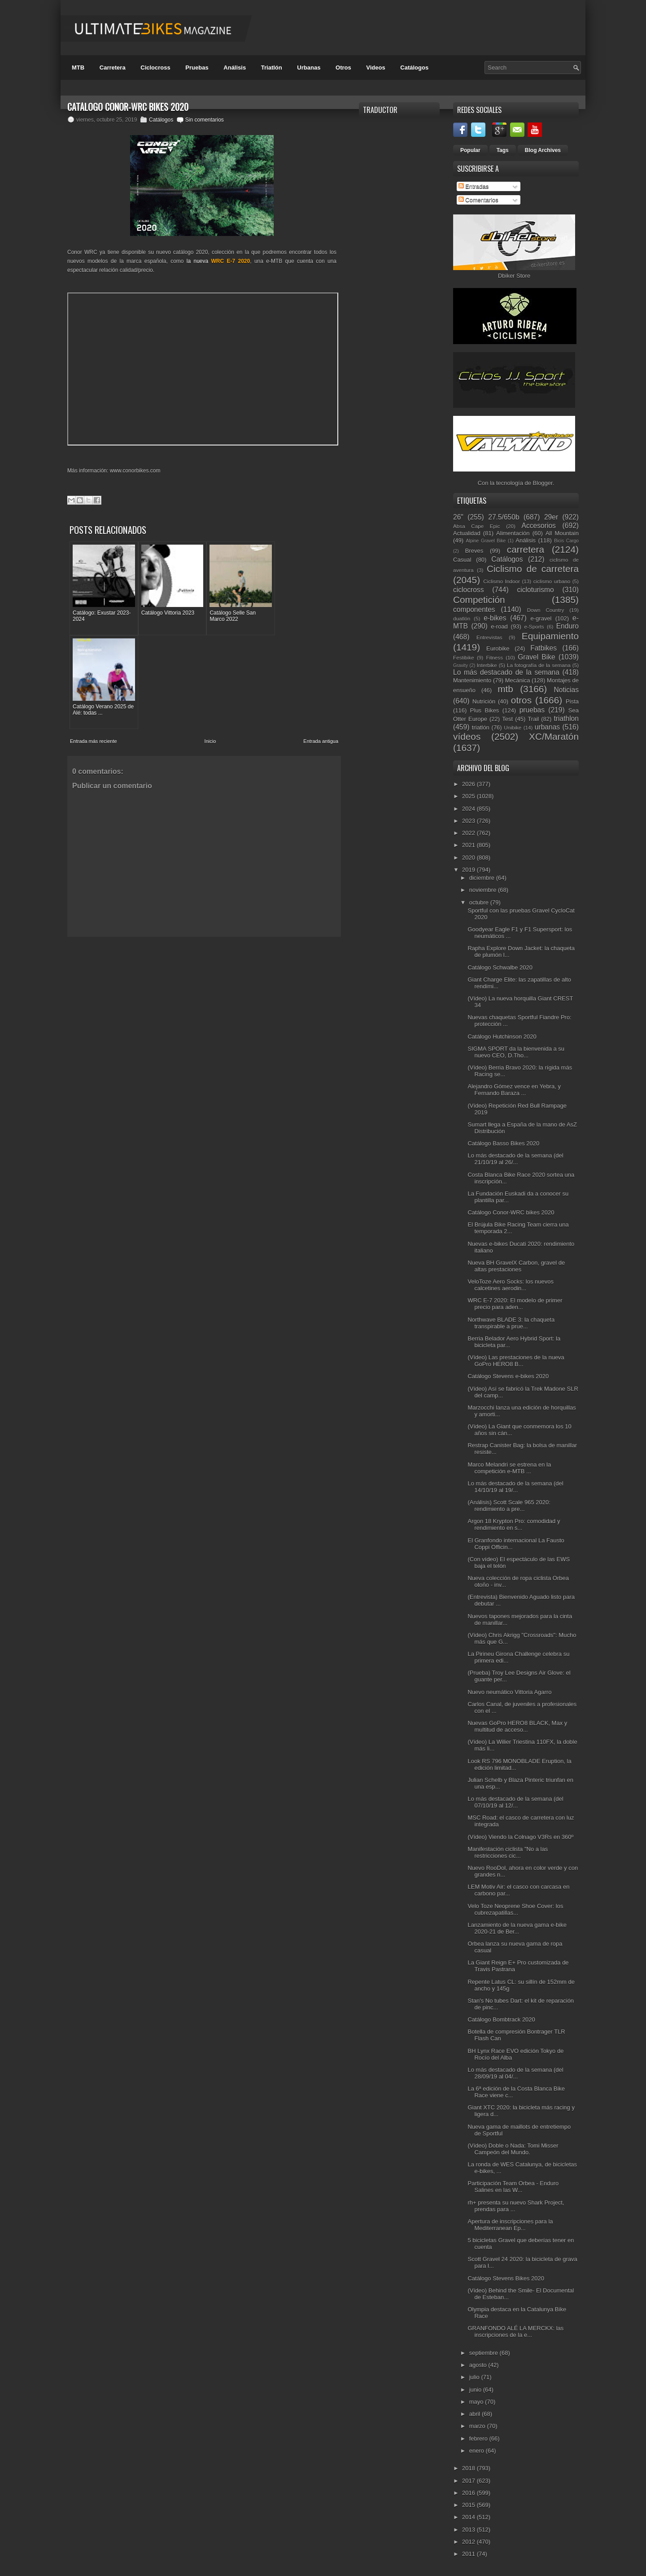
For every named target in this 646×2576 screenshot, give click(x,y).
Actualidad (466, 533)
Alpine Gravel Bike (486, 540)
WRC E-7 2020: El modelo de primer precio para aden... (514, 1303)
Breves (474, 550)
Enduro (567, 626)
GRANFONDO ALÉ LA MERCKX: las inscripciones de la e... (515, 2331)
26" (458, 517)
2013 (469, 2529)
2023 (469, 820)
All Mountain (562, 533)
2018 (469, 2468)
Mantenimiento (472, 680)
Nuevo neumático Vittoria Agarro (509, 1692)
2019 (469, 869)
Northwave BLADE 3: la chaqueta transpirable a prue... (510, 1323)
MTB (78, 67)
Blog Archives (543, 150)
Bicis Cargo (566, 540)
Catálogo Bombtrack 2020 (501, 2019)
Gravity (460, 665)
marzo (478, 2426)
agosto (479, 2365)
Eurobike (497, 648)
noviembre (483, 889)
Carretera (113, 67)
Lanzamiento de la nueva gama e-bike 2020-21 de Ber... (516, 1928)
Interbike (487, 665)
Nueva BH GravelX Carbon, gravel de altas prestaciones (516, 1266)
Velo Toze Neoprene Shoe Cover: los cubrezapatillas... (515, 1909)
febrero (479, 2438)
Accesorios (539, 525)
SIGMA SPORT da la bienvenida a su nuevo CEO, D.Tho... (515, 1052)
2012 (469, 2541)
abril (475, 2413)
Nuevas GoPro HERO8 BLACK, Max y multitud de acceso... (517, 1726)
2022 (469, 833)
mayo (477, 2401)
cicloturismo (535, 590)
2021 (469, 845)
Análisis (234, 67)
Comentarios (478, 199)
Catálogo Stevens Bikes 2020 (505, 2278)
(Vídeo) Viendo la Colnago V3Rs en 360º (520, 1837)
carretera (525, 549)
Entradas (473, 186)
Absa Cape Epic (476, 526)
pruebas (532, 710)
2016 (469, 2492)
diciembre (482, 877)
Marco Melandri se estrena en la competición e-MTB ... (509, 1468)
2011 (469, 2553)
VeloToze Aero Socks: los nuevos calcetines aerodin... (510, 1285)
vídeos (466, 736)
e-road (499, 626)
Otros (343, 67)
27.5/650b (503, 517)
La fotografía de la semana (539, 665)
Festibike (463, 657)
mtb (505, 689)
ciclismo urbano (551, 581)
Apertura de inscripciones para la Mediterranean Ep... (510, 2224)
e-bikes (495, 618)
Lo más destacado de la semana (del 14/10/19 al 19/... (515, 1486)
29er (551, 517)
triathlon (566, 718)
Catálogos (414, 67)
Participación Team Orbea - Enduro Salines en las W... (513, 2186)
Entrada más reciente (93, 642)
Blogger (543, 483)
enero (477, 2450)
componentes (474, 609)
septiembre (484, 2352)
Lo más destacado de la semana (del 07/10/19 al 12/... (515, 1802)
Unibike (512, 727)
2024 (469, 808)
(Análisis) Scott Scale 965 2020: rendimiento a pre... (508, 1505)
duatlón (461, 618)
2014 (469, 2517)
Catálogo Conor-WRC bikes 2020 (510, 1212)
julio (475, 2377)
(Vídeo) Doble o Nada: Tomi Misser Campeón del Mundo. (512, 2149)
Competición (479, 599)
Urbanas (308, 67)
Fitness (494, 657)
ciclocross (468, 590)
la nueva (218, 261)
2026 (469, 784)
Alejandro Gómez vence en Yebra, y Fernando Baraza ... (513, 1089)
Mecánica (517, 680)
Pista (572, 701)
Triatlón (271, 67)
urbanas (547, 727)
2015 (469, 2505)
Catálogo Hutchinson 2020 (501, 1036)
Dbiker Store (514, 275)
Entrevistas (489, 637)
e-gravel (541, 618)
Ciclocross (155, 67)
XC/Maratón (554, 736)
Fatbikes (543, 648)
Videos (375, 67)
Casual (462, 559)
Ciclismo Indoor (501, 581)
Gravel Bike (536, 657)
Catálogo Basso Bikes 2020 (503, 1143)
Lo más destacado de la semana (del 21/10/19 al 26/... (515, 1159)
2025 (469, 796)
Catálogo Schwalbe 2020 (500, 967)
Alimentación (512, 533)
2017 (469, 2480)
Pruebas (196, 67)
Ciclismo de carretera (533, 568)
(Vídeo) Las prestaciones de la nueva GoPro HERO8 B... (515, 1360)
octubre (479, 902)
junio (476, 2389)
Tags (503, 150)
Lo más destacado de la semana (506, 672)
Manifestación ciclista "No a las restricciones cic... (507, 1852)
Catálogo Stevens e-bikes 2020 (508, 1376)
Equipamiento (550, 636)
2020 (469, 857)
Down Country (545, 610)
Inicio (210, 642)
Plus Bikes (484, 710)
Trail (533, 719)
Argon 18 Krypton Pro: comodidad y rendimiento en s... (513, 1524)
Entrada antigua (320, 642)
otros (521, 700)
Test (507, 719)
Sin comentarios (204, 120)
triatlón (480, 727)
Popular (470, 150)
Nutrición (483, 701)
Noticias (566, 690)
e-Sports (534, 626)
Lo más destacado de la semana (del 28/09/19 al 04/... (515, 2073)
